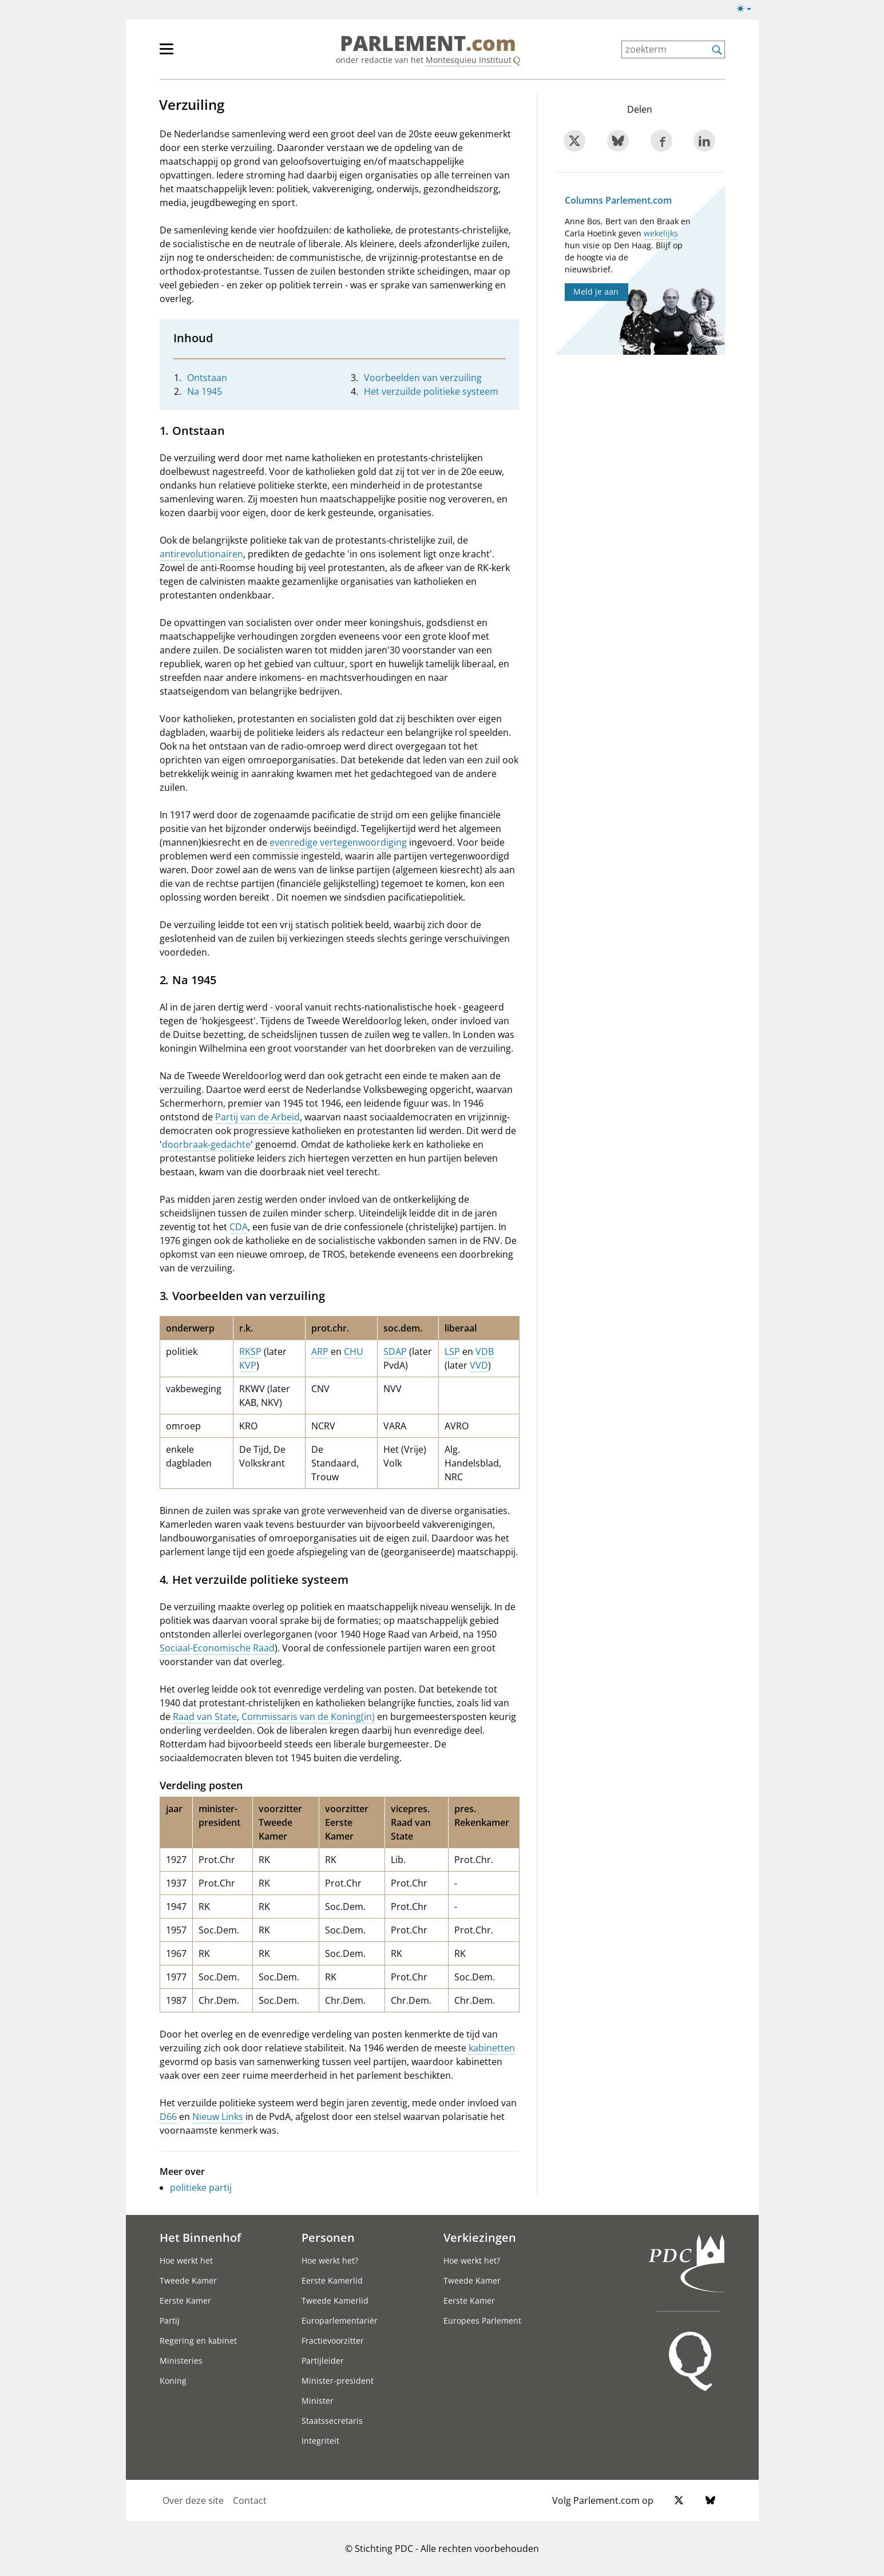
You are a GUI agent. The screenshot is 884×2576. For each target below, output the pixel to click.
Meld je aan (596, 291)
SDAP (395, 1351)
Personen (328, 2237)
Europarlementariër (340, 2320)
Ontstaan (207, 377)
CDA (238, 1226)
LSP (452, 1351)
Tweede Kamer (188, 2280)
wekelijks (661, 233)
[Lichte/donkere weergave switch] (747, 9)
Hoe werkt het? (330, 2260)
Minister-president (338, 2380)
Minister (318, 2400)
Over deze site (193, 2500)
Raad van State (205, 1716)
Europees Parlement (482, 2320)
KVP (247, 1365)
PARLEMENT (428, 43)
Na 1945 (204, 391)
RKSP (250, 1351)
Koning (173, 2380)
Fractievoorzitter (333, 2340)
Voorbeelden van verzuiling (423, 377)
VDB (484, 1351)
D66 (168, 2116)
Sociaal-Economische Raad (217, 1648)
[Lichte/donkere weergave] (747, 10)
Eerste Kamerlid (332, 2280)
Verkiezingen (479, 2237)
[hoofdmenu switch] (166, 54)
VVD (479, 1365)
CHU (353, 1351)
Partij (170, 2320)
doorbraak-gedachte (206, 1144)
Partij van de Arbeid (257, 1117)
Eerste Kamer (185, 2300)
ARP (319, 1351)
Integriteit (320, 2440)
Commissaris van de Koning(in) (308, 1716)
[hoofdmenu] (204, 54)
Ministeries (181, 2360)
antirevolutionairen (201, 554)
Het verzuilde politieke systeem (431, 391)
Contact (250, 2500)
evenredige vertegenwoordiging (338, 842)
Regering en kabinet (198, 2340)
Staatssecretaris (332, 2420)
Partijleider (323, 2360)
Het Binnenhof (200, 2237)
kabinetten (492, 2048)
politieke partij (201, 2187)
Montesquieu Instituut (469, 59)
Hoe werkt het (186, 2260)
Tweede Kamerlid (335, 2300)
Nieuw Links (217, 2116)
